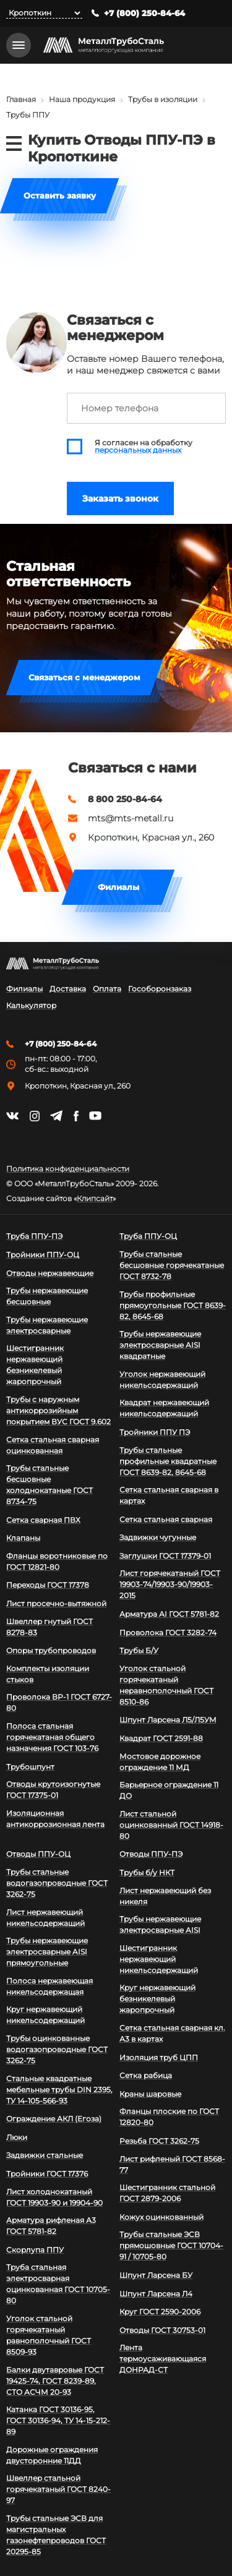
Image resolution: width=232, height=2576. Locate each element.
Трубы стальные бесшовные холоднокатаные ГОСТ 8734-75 (49, 1484)
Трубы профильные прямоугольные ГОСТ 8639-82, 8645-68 (172, 1305)
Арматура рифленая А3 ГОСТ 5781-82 (51, 2225)
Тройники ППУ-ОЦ (42, 1254)
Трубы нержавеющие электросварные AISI (160, 1924)
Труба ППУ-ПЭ (34, 1236)
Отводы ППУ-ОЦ (38, 1854)
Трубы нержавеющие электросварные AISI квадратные (160, 1345)
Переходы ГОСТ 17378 (47, 1585)
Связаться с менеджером (84, 677)
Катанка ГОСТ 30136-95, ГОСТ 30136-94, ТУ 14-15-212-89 (58, 2420)
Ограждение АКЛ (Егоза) (53, 2118)
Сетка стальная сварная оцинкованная (52, 1445)
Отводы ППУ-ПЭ (151, 1854)
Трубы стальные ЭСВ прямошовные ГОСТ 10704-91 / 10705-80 (171, 2245)
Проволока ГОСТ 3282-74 (168, 1632)
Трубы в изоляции (162, 99)
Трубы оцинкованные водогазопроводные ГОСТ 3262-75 (57, 2049)
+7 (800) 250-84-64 (144, 13)
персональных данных (138, 450)
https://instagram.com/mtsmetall (34, 1116)
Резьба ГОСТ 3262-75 (159, 2141)
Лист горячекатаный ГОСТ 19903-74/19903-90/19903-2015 (169, 1584)
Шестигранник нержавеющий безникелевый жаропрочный (35, 1364)
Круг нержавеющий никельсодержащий (45, 2015)
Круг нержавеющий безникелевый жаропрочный (157, 1998)
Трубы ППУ (27, 114)
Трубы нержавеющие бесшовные (47, 1296)
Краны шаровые (150, 2094)
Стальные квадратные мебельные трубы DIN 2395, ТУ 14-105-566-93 (59, 2089)
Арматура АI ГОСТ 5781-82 (169, 1614)
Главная (21, 99)
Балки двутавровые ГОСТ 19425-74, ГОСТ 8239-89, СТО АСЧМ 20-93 (55, 2381)
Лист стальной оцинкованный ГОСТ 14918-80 (171, 1825)
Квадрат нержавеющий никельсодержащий (164, 1408)
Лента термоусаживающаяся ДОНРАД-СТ (162, 2358)
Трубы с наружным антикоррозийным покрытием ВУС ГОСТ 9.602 (58, 1410)
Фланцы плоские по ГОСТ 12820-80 (169, 2117)
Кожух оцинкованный (161, 2217)
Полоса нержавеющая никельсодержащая (49, 1986)
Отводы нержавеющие (49, 1273)
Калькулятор (31, 1005)
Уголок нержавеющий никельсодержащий (162, 1379)
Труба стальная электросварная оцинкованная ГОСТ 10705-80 (58, 2283)
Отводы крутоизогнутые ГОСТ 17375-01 (53, 1789)
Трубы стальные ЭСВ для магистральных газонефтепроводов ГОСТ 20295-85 (56, 2535)
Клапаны (23, 1538)
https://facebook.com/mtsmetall (76, 1116)
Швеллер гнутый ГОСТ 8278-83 (49, 1627)
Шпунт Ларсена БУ (155, 2275)
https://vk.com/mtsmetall (12, 1116)
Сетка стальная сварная (165, 1519)
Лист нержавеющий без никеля (165, 1896)
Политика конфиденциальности (67, 1169)
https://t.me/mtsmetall (56, 1116)
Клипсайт (95, 1198)
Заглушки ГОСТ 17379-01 (165, 1555)
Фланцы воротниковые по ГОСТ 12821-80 (57, 1561)
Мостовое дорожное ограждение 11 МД (159, 1762)
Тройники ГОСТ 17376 (47, 2173)
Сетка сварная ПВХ (43, 1520)
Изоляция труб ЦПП (158, 2057)
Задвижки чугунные (157, 1537)
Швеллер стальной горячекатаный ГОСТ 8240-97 (58, 2489)
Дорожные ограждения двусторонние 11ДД (52, 2455)
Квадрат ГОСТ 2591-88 (161, 1738)
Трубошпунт (30, 1766)
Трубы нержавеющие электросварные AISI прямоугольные (47, 1951)
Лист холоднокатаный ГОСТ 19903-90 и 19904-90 (54, 2197)
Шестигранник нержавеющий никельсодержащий (158, 1959)
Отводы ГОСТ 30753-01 (162, 2330)
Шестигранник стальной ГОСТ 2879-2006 (167, 2193)
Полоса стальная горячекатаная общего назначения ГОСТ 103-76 (52, 1737)
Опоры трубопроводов (51, 1650)
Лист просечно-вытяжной (56, 1603)
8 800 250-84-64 (125, 799)
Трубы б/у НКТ (146, 1872)
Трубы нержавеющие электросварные (47, 1325)
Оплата (107, 989)
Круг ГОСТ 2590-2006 (159, 2311)
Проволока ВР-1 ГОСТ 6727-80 (59, 1702)
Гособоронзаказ (159, 989)
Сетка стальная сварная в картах (168, 1495)
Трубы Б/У (138, 1650)
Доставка (67, 989)
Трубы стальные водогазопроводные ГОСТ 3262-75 (57, 1883)
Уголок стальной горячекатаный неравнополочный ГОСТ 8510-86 (166, 1685)
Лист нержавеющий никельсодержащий (45, 1917)
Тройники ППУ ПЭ (154, 1432)
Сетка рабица (145, 2075)
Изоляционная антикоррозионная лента (55, 1818)
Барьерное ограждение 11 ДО (168, 1790)
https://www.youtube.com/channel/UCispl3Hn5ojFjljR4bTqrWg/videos (95, 1116)
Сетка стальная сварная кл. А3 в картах (172, 2033)
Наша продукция (82, 99)
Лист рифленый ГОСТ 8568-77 (172, 2164)
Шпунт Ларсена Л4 (155, 2293)
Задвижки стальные (44, 2155)
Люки (16, 2137)
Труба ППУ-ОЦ (148, 1236)
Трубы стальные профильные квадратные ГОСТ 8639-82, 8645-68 (168, 1461)
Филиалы (118, 887)
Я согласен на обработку (143, 446)
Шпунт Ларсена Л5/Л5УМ (168, 1719)
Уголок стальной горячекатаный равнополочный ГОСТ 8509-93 (48, 2335)
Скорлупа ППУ (35, 2249)
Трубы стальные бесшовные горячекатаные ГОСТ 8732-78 (171, 1265)
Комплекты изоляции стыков (47, 1674)
